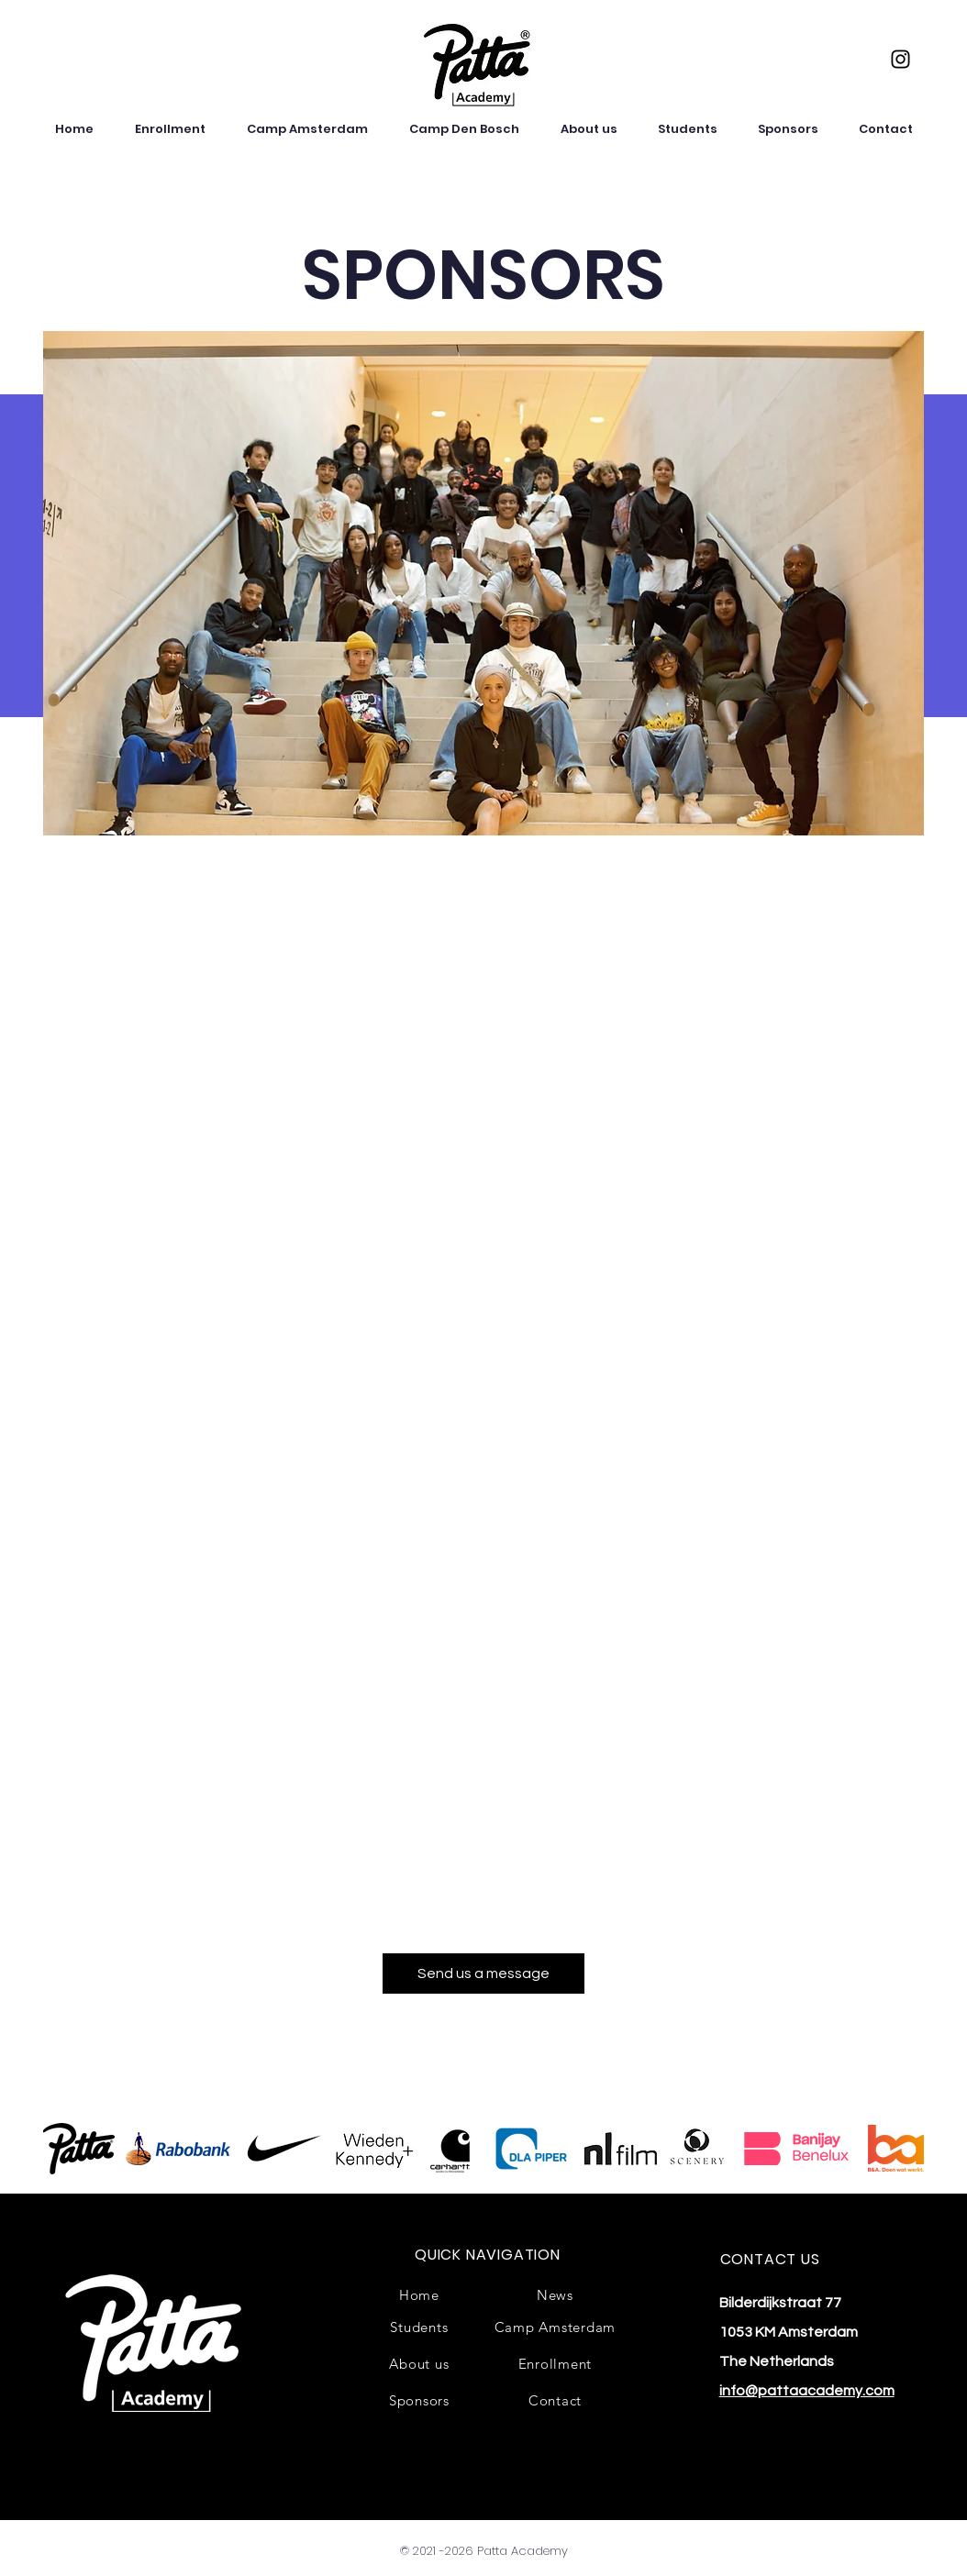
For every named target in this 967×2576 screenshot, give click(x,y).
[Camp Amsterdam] (555, 2326)
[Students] (419, 2326)
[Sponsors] (419, 2400)
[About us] (419, 2363)
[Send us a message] (483, 1973)
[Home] (419, 2294)
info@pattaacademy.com (807, 2390)
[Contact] (555, 2400)
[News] (555, 2294)
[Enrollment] (555, 2363)
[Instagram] (900, 59)
